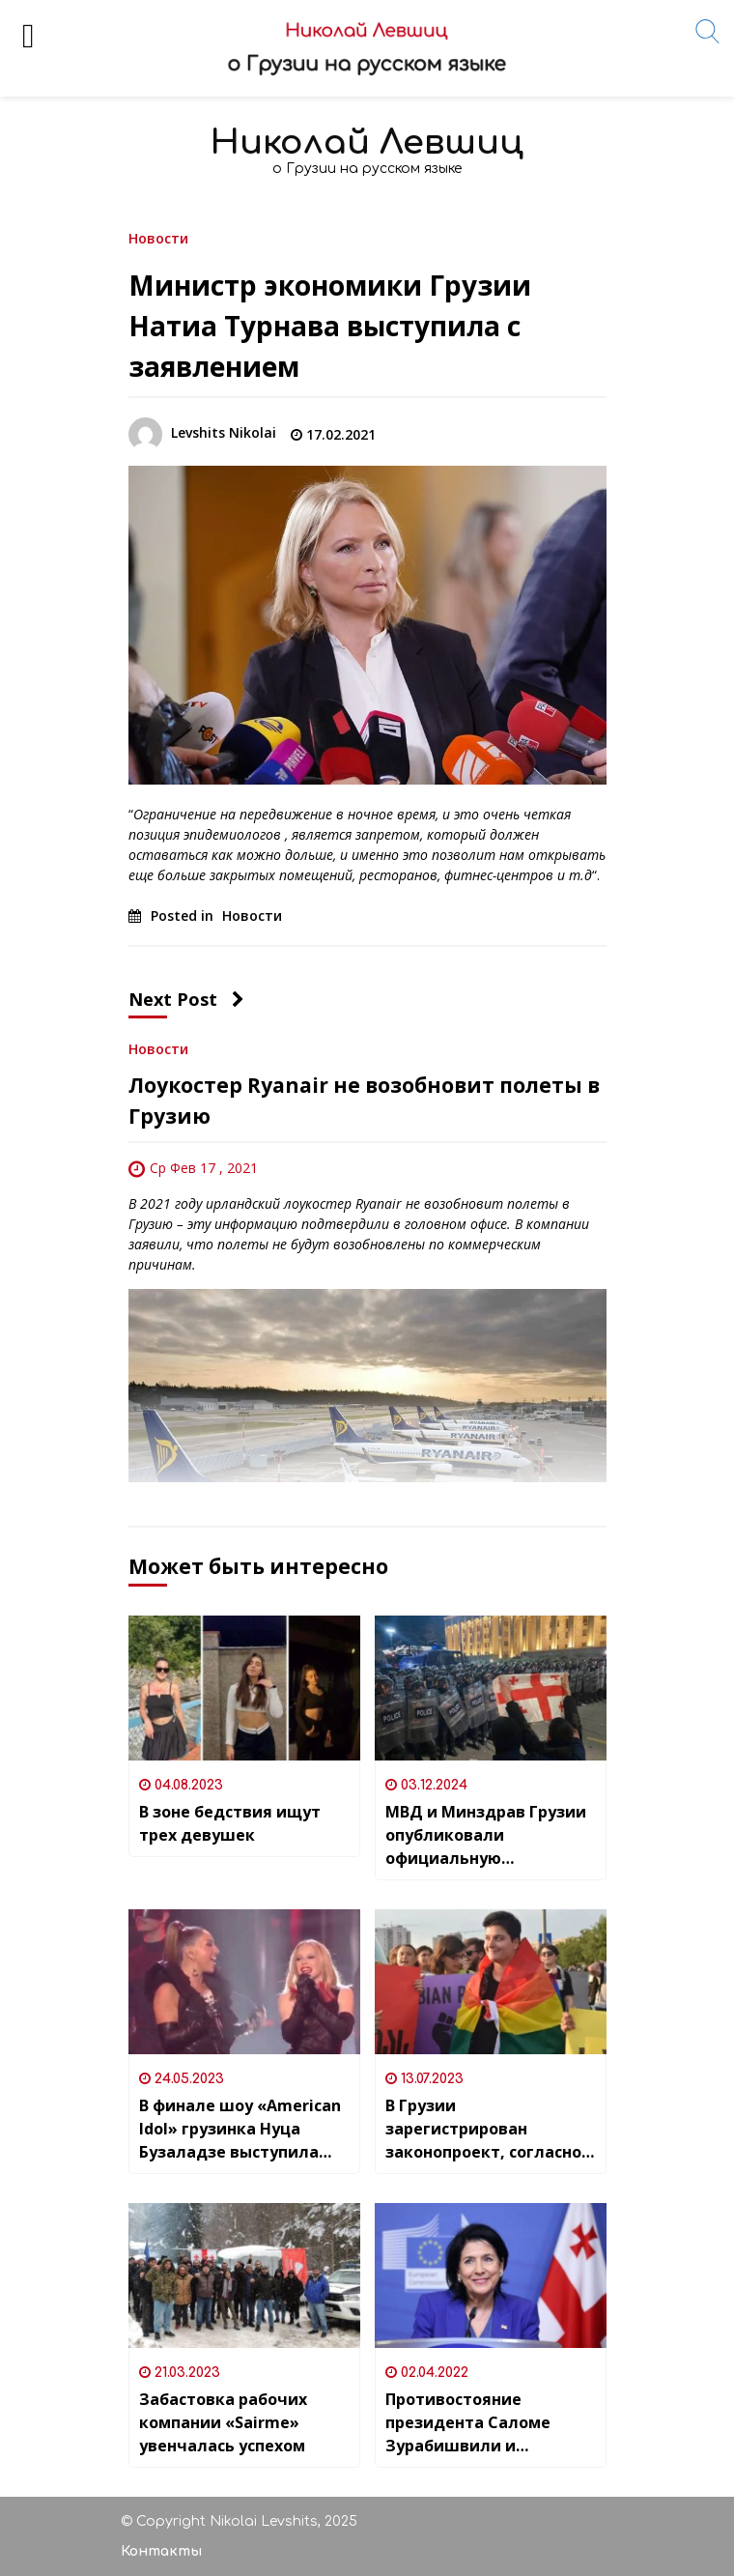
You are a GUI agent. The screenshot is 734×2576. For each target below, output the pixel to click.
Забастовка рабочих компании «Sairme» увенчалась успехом (223, 2422)
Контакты (161, 2551)
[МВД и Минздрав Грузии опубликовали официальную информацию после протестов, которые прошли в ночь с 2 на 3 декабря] (491, 1688)
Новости (158, 237)
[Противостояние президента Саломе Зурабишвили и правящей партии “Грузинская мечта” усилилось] (491, 2275)
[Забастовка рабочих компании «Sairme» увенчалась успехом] (244, 2275)
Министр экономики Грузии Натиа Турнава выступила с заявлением (329, 326)
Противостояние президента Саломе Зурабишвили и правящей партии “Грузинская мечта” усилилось (467, 2423)
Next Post (186, 999)
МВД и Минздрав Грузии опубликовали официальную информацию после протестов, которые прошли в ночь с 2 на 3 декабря (485, 1835)
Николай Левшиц (367, 142)
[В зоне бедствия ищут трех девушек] (244, 1688)
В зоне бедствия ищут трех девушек (230, 1823)
